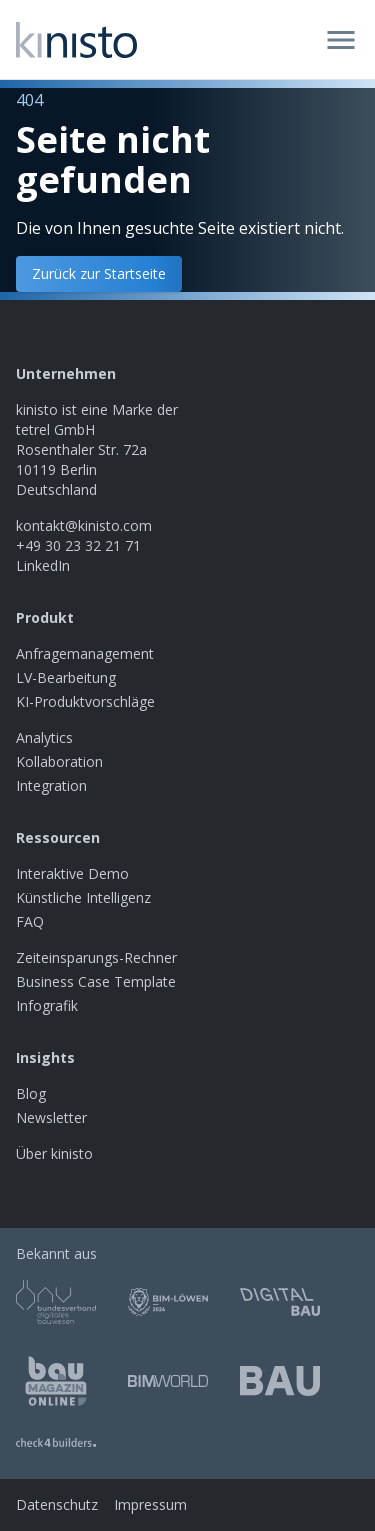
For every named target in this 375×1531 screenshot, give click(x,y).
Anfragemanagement (85, 653)
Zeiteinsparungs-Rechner (96, 957)
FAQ (30, 921)
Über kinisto (54, 1153)
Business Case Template (96, 981)
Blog (31, 1093)
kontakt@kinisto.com (84, 525)
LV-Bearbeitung (66, 677)
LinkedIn (43, 565)
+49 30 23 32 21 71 (78, 545)
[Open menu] (341, 40)
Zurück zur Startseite (99, 273)
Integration (51, 785)
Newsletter (51, 1117)
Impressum (150, 1504)
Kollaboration (59, 761)
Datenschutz (57, 1504)
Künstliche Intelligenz (83, 897)
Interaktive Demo (72, 873)
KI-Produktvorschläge (85, 701)
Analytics (44, 737)
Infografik (47, 1005)
